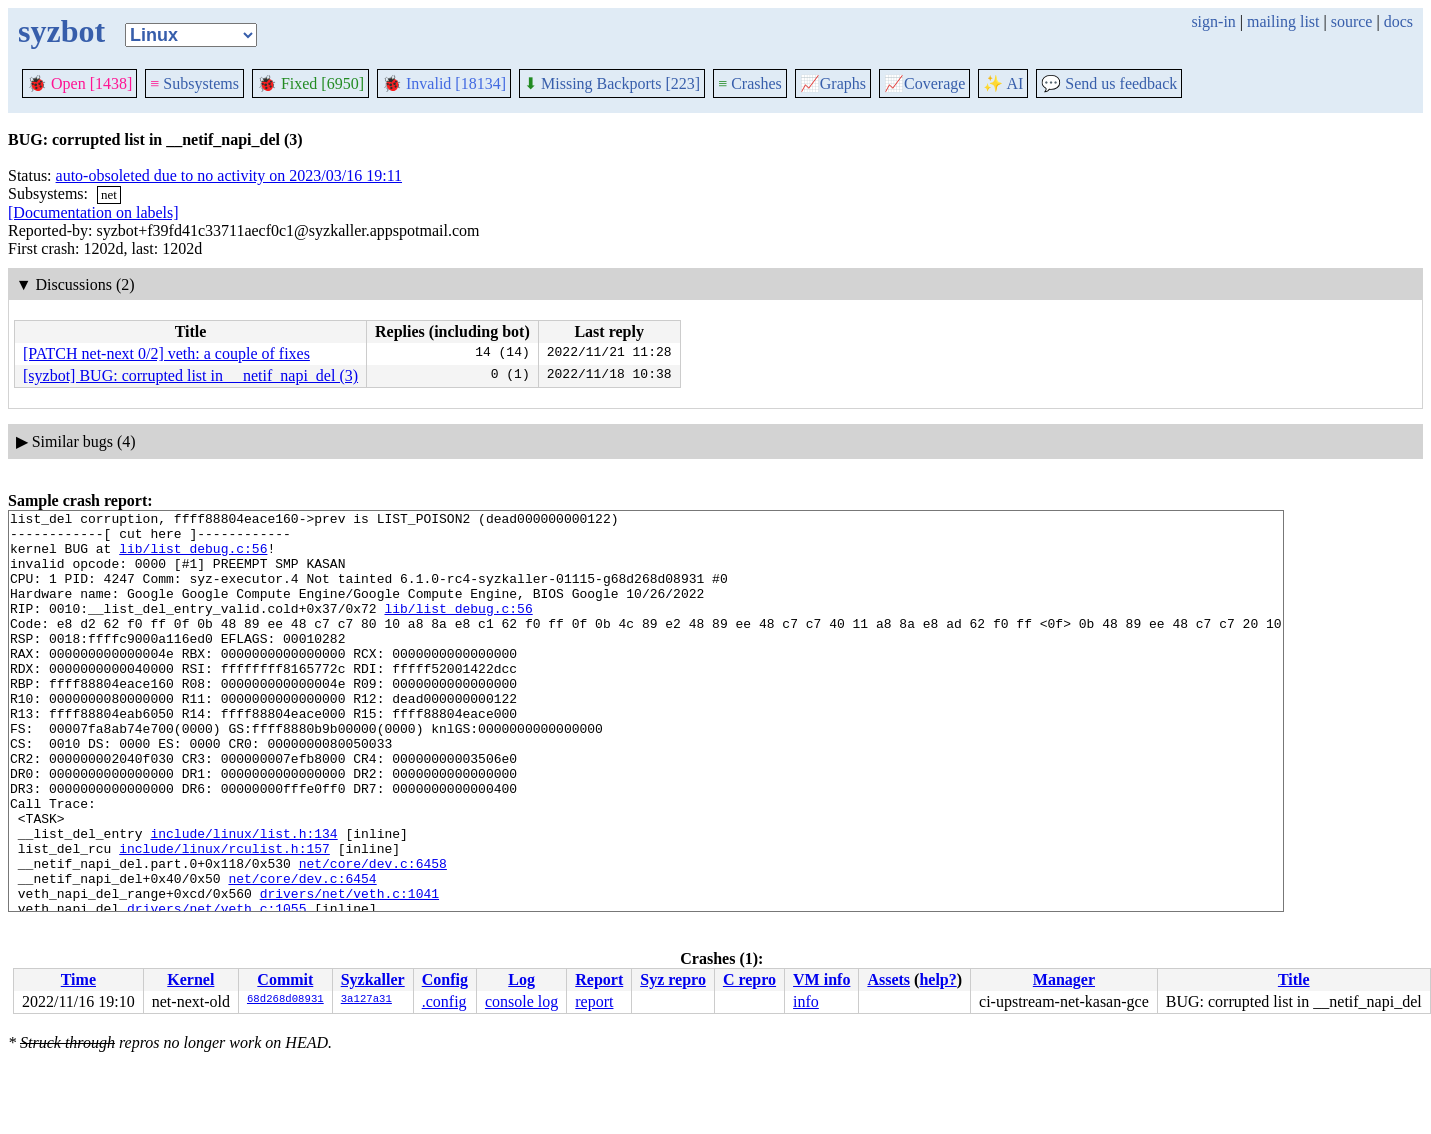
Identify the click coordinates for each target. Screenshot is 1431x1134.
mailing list (1283, 21)
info (806, 1001)
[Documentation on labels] (93, 212)
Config (445, 979)
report (594, 1001)
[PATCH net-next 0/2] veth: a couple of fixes (166, 353)
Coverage (924, 83)
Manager (1064, 979)
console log (521, 1001)
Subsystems (194, 83)
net (109, 194)
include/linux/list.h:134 (243, 899)
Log (521, 979)
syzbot (61, 31)
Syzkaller (373, 979)
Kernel (190, 979)
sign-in (1213, 21)
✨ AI (1003, 83)
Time (78, 979)
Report (599, 979)
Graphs (833, 83)
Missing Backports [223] (612, 83)
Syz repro (673, 979)
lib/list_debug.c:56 (193, 557)
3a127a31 (366, 1000)
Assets (888, 979)
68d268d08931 (285, 1000)
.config (444, 1001)
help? (937, 979)
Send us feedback (1109, 83)
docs (1398, 21)
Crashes (750, 83)
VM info (821, 979)
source (1352, 21)
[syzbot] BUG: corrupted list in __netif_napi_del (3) (190, 375)
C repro (749, 979)
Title (1294, 979)
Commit (285, 979)
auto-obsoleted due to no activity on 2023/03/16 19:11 (229, 175)
